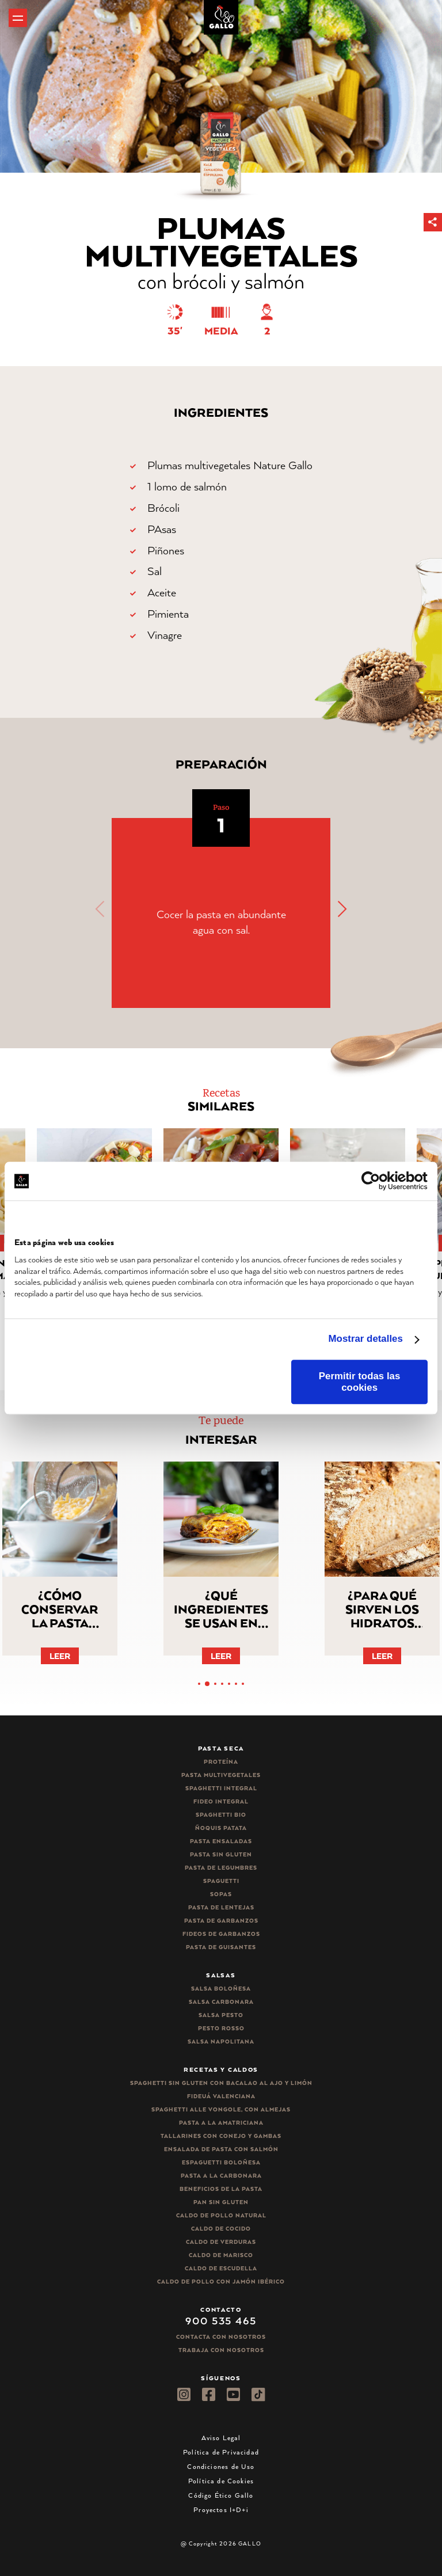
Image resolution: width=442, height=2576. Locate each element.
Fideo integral (221, 1801)
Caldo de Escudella (221, 2268)
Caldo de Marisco (221, 2255)
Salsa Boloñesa (221, 1988)
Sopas (221, 1894)
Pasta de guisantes (221, 1947)
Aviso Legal (221, 2437)
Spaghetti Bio (221, 1814)
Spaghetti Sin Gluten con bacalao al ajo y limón (221, 2083)
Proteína (221, 1761)
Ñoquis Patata (221, 1828)
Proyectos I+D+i (221, 2509)
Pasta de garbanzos (221, 1920)
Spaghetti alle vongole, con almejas (221, 2109)
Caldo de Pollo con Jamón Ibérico (221, 2281)
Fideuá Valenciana (221, 2096)
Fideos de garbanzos (221, 1934)
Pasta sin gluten (221, 1854)
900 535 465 (220, 2320)
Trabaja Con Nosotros (221, 2350)
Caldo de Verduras (221, 2242)
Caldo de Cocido (221, 2228)
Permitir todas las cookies (360, 1382)
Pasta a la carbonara (221, 2175)
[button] (433, 222)
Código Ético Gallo (220, 2495)
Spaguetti (221, 1881)
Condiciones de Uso (220, 2466)
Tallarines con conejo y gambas (221, 2136)
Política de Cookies (221, 2480)
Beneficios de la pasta (221, 2189)
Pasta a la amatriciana (221, 2122)
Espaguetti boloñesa (221, 2162)
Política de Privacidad (221, 2452)
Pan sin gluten (221, 2202)
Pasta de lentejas (221, 1907)
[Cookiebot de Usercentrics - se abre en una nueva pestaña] (377, 1181)
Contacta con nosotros (221, 2337)
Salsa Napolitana (221, 2041)
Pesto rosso (221, 2028)
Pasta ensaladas (221, 1841)
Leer (59, 1655)
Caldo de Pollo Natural (221, 2215)
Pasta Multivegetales (221, 1775)
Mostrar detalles (366, 1339)
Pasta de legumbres (221, 1867)
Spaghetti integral (221, 1788)
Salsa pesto (221, 2015)
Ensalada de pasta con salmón (221, 2149)
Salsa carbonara (221, 2002)
